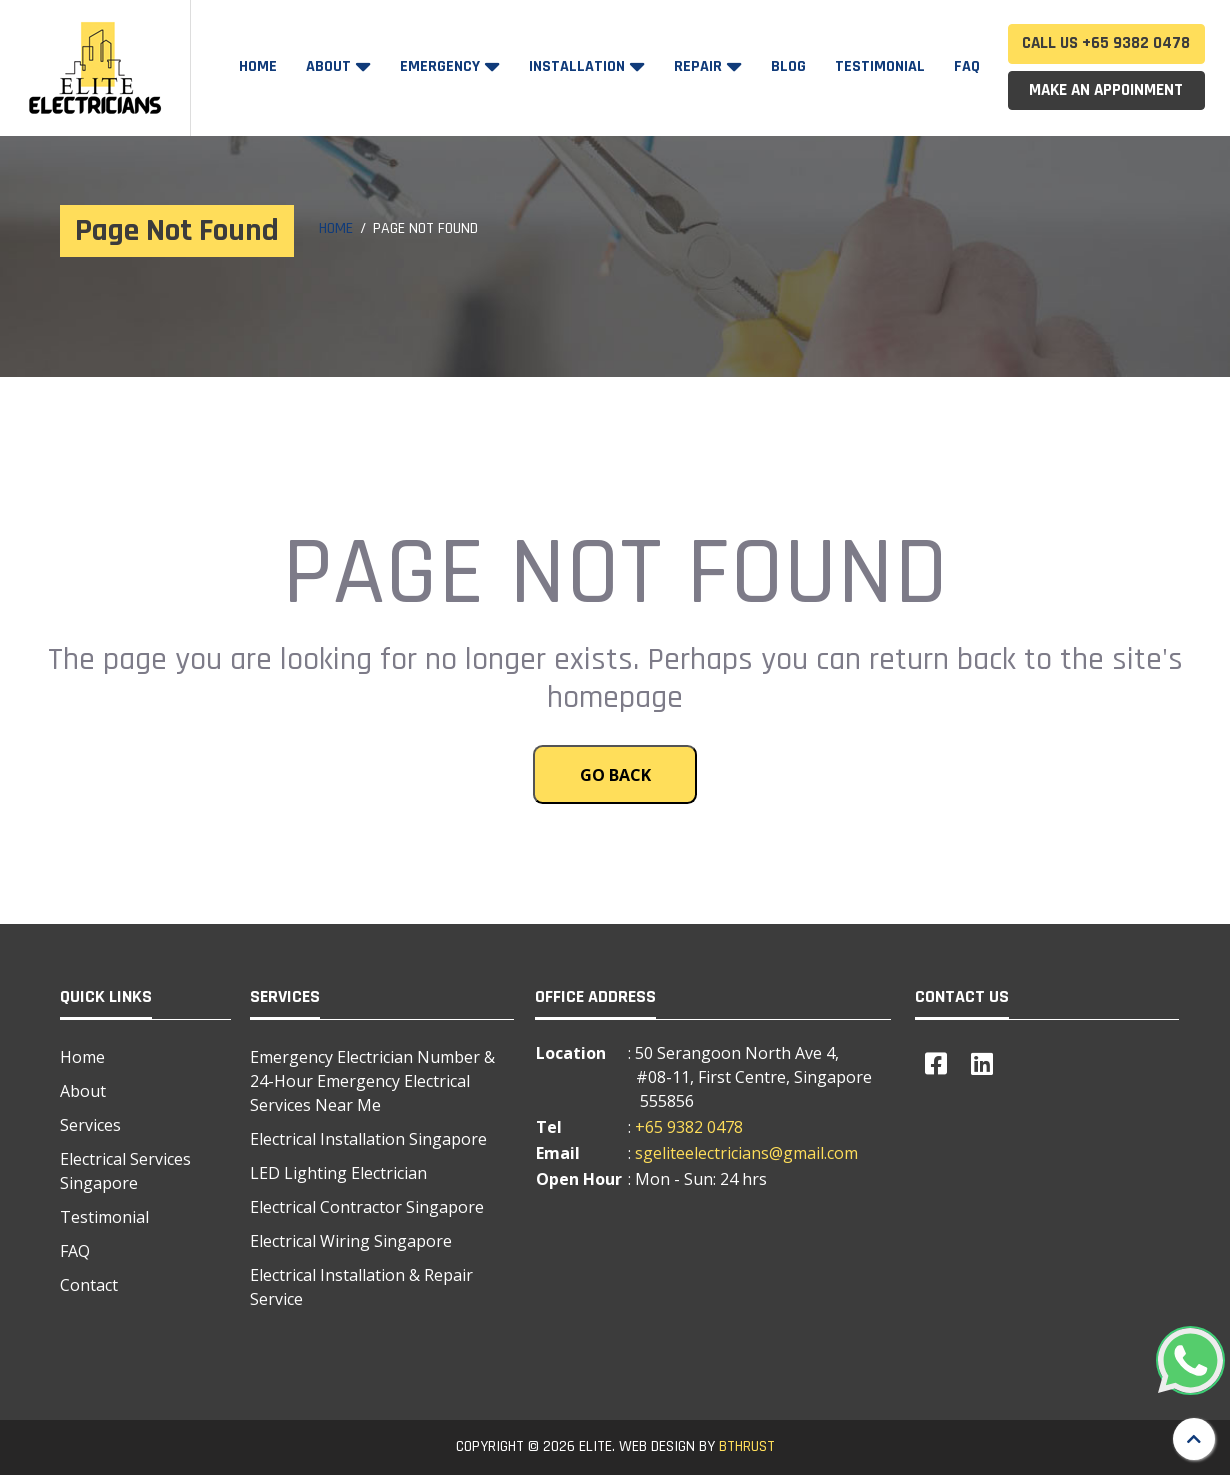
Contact (89, 1285)
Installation (579, 66)
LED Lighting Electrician (338, 1173)
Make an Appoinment (1106, 90)
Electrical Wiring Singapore (351, 1241)
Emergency (442, 66)
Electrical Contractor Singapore (367, 1207)
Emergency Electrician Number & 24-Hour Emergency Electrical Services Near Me (372, 1081)
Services (90, 1125)
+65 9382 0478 (689, 1127)
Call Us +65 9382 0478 (1106, 43)
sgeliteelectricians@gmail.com (746, 1153)
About (330, 66)
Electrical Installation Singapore (368, 1139)
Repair (700, 66)
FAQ (967, 66)
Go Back (615, 775)
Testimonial (880, 66)
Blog (788, 66)
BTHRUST (747, 1446)
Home (258, 66)
